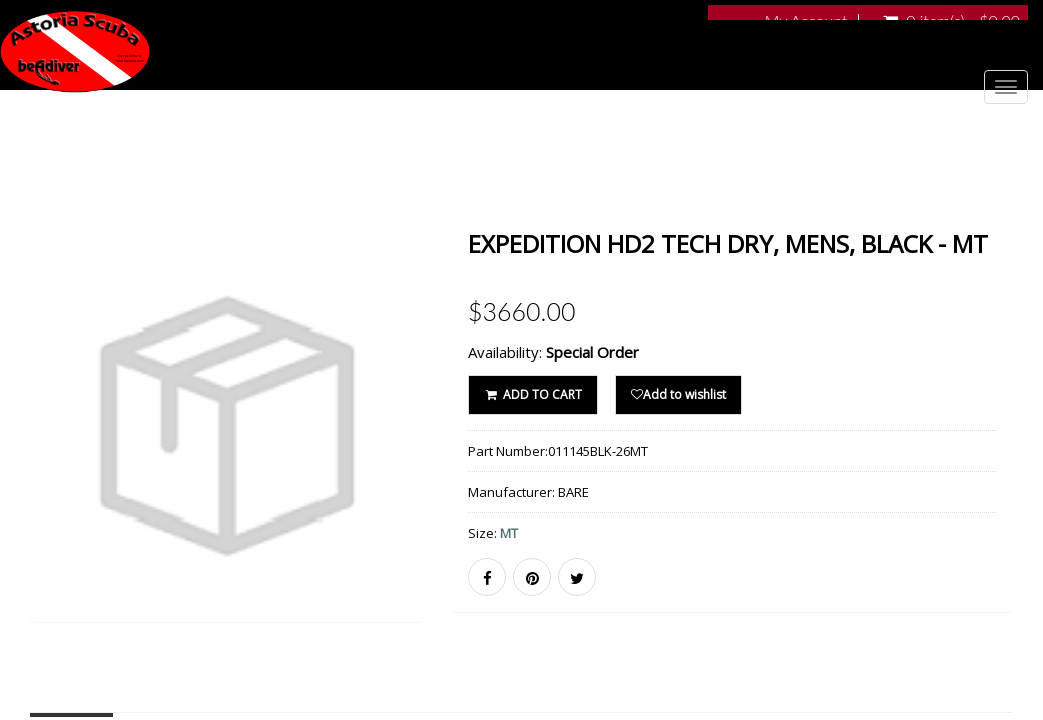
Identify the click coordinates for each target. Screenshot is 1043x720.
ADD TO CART (532, 394)
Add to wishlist (678, 394)
